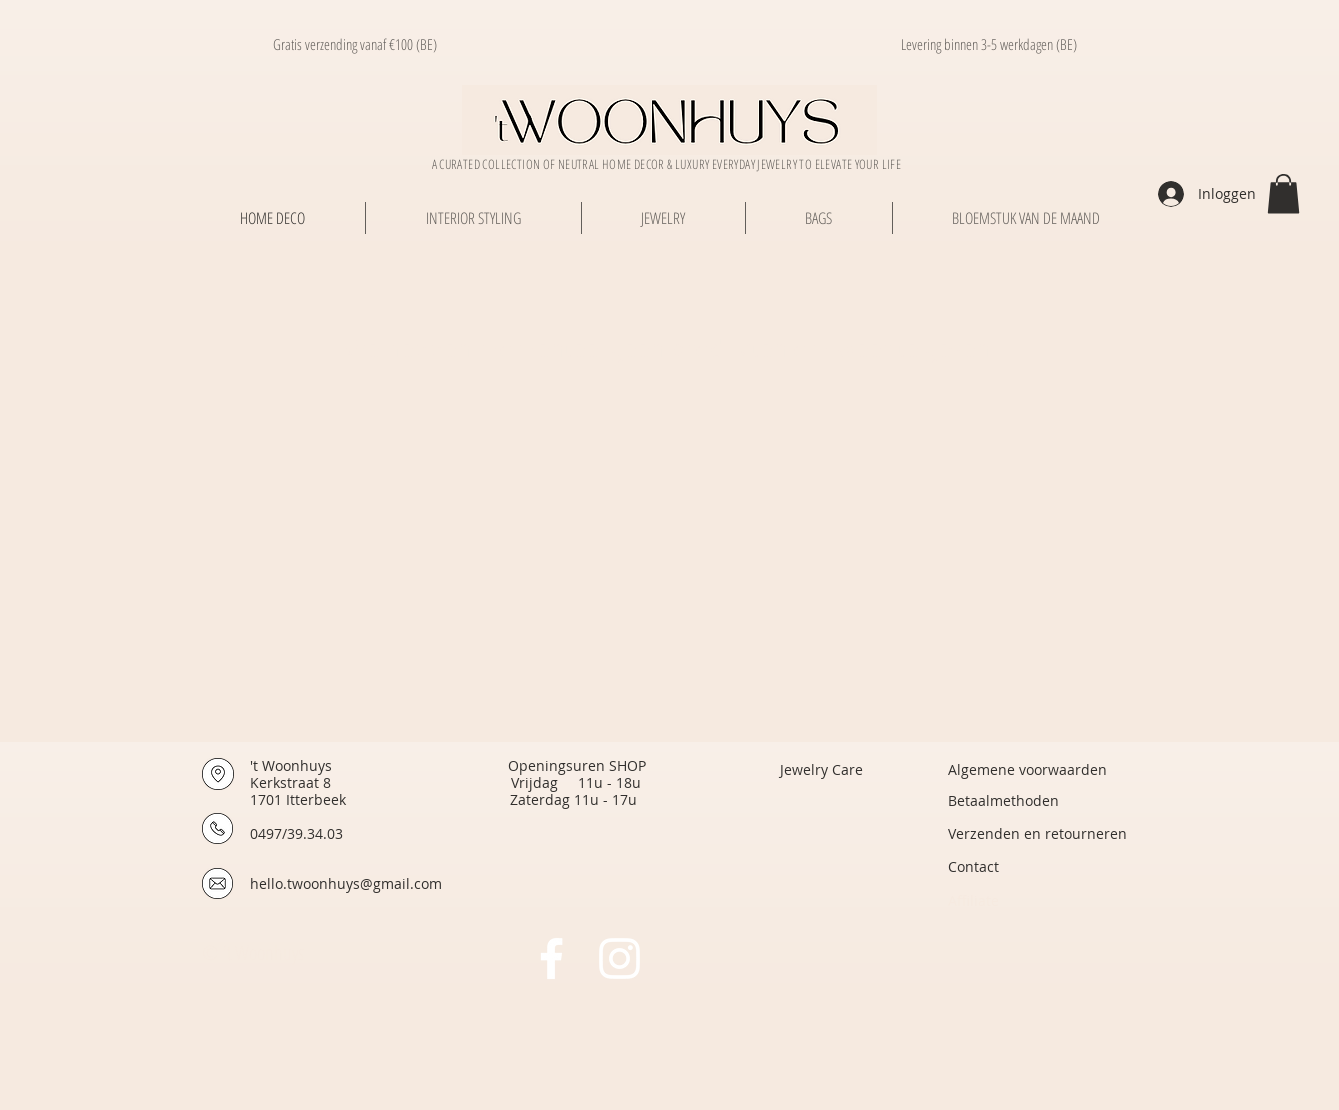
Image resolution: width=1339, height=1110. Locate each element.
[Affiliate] (1036, 900)
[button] (1283, 193)
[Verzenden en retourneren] (1037, 833)
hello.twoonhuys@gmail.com (346, 883)
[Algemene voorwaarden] (1027, 769)
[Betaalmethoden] (1003, 800)
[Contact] (1036, 866)
